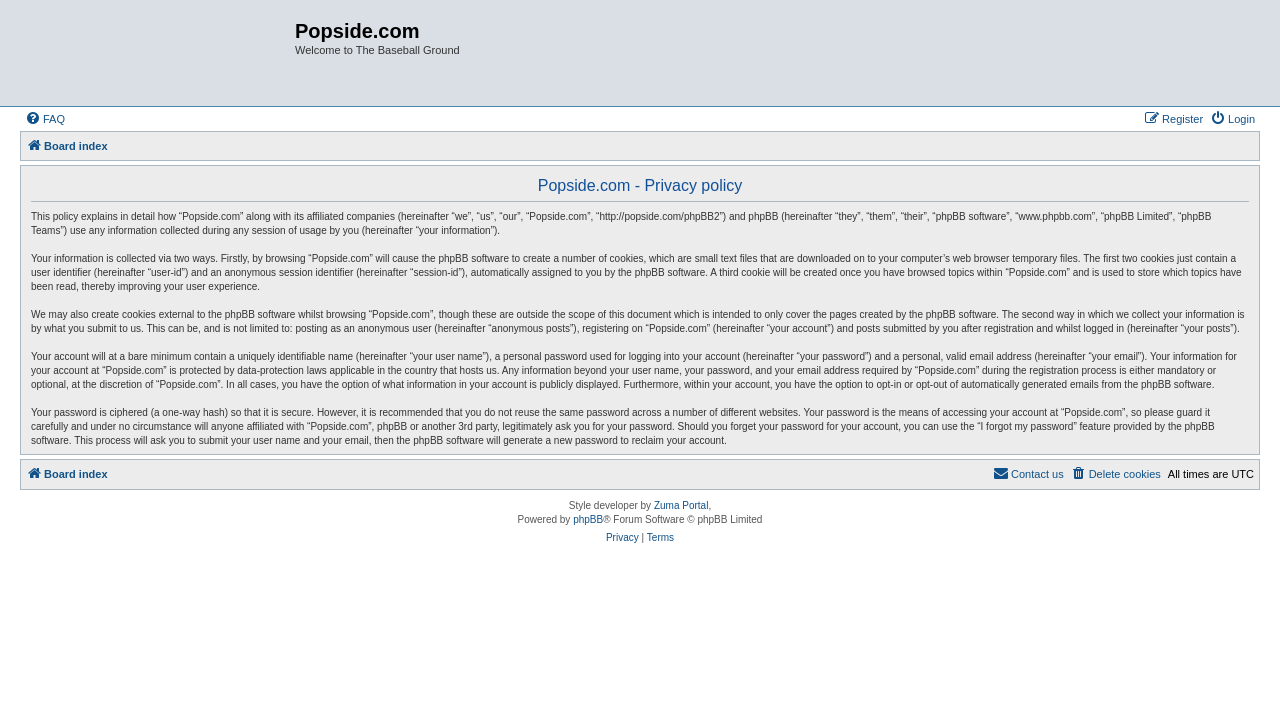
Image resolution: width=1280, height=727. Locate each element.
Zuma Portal (681, 505)
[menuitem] (45, 119)
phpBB (588, 519)
